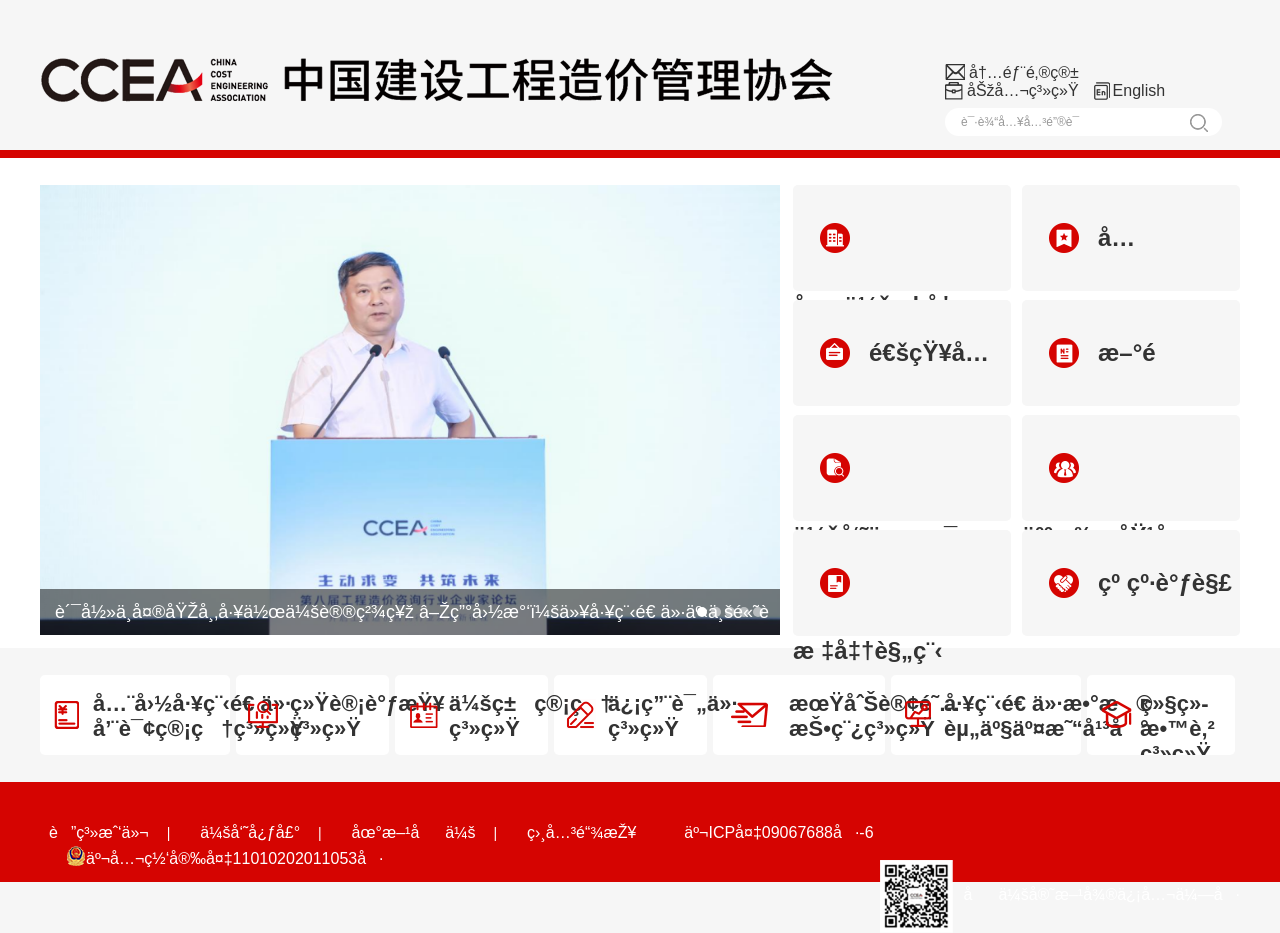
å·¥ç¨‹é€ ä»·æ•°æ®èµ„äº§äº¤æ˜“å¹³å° (1028, 716)
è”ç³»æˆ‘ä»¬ (99, 832)
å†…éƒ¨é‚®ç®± (1024, 72)
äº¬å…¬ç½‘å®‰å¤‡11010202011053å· (225, 856)
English (1139, 90)
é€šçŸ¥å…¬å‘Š (891, 372)
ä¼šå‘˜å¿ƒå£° (250, 832)
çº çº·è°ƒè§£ (1140, 583)
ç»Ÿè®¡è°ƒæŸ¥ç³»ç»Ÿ (346, 716)
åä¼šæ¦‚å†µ (879, 257)
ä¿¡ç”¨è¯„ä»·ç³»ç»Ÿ (652, 716)
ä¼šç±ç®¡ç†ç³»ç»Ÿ (511, 716)
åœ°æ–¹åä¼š (414, 832)
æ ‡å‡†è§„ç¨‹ (867, 602)
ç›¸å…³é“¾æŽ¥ (581, 832)
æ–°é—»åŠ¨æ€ (1089, 372)
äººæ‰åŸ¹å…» (1113, 487)
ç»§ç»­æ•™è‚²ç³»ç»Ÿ (1158, 728)
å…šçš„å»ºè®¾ (1091, 257)
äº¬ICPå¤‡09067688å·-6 (778, 832)
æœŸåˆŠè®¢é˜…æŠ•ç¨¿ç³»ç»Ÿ (845, 716)
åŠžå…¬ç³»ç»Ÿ (1023, 90)
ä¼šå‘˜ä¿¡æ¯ (875, 487)
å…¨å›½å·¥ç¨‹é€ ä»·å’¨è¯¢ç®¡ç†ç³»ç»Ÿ (179, 716)
